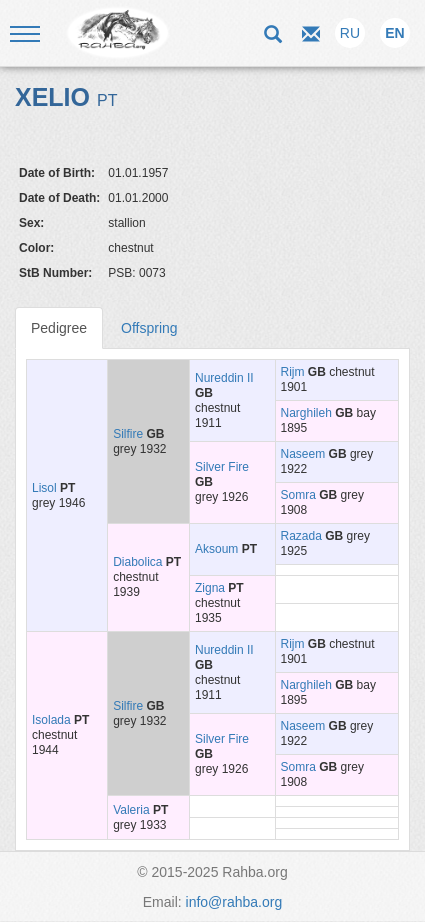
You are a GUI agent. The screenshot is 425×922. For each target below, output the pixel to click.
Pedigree (59, 328)
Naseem (303, 454)
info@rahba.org (234, 902)
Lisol (44, 488)
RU (350, 33)
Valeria (131, 810)
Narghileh (306, 413)
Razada (301, 536)
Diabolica (137, 562)
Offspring (149, 328)
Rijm (293, 372)
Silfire (128, 434)
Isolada (51, 720)
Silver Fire (222, 467)
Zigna (210, 588)
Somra (298, 495)
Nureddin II (224, 378)
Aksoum (216, 549)
